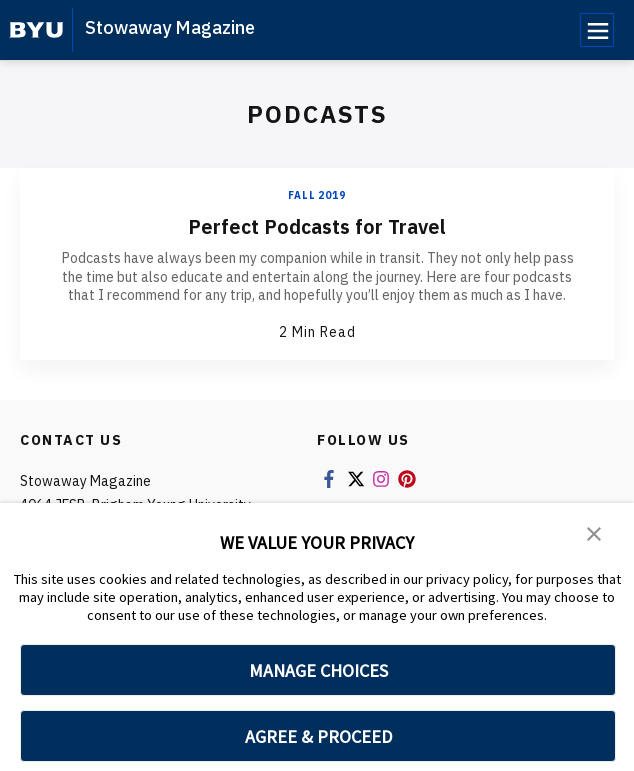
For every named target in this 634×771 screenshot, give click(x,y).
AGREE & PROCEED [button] (318, 736)
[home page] (36, 30)
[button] (594, 532)
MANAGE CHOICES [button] (318, 670)
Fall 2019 (316, 195)
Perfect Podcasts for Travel (317, 226)
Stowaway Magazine (170, 27)
